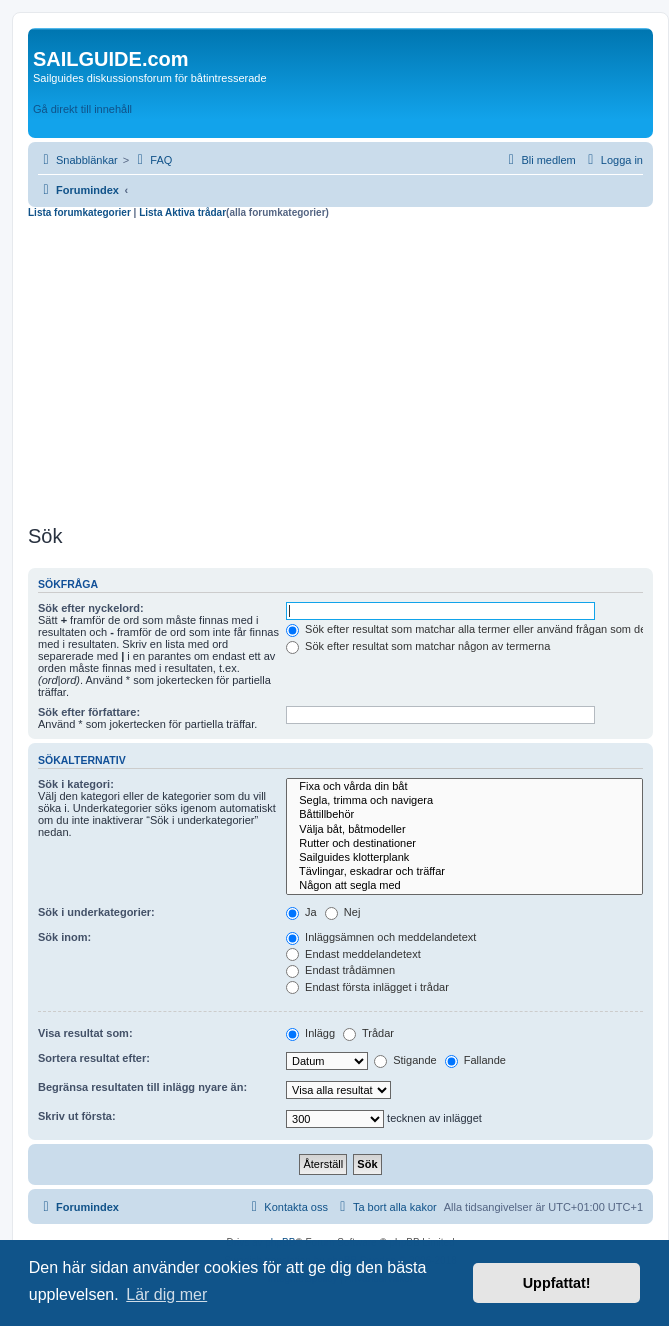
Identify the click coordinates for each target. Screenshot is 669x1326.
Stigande (405, 1060)
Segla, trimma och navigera (464, 801)
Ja (301, 912)
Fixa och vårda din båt (464, 787)
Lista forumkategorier (81, 212)
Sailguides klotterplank (464, 858)
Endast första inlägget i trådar (367, 987)
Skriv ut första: (77, 1116)
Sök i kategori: (76, 784)
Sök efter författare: (89, 712)
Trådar (368, 1033)
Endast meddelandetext (353, 954)
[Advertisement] (340, 369)
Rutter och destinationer (464, 844)
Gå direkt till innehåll (82, 109)
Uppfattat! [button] (557, 1283)
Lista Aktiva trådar (182, 212)
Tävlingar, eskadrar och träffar (464, 872)
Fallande (475, 1060)
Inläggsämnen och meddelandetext (381, 937)
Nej (343, 912)
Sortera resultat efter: (94, 1058)
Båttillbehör (464, 815)
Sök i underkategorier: (96, 912)
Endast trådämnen (340, 970)
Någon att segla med (464, 886)
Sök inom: (64, 937)
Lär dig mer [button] (166, 1294)
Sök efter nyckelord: (91, 608)
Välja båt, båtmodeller (464, 830)
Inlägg (310, 1033)
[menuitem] (152, 160)
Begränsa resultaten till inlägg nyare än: (142, 1087)
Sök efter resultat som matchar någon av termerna (418, 646)
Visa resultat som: (85, 1033)
